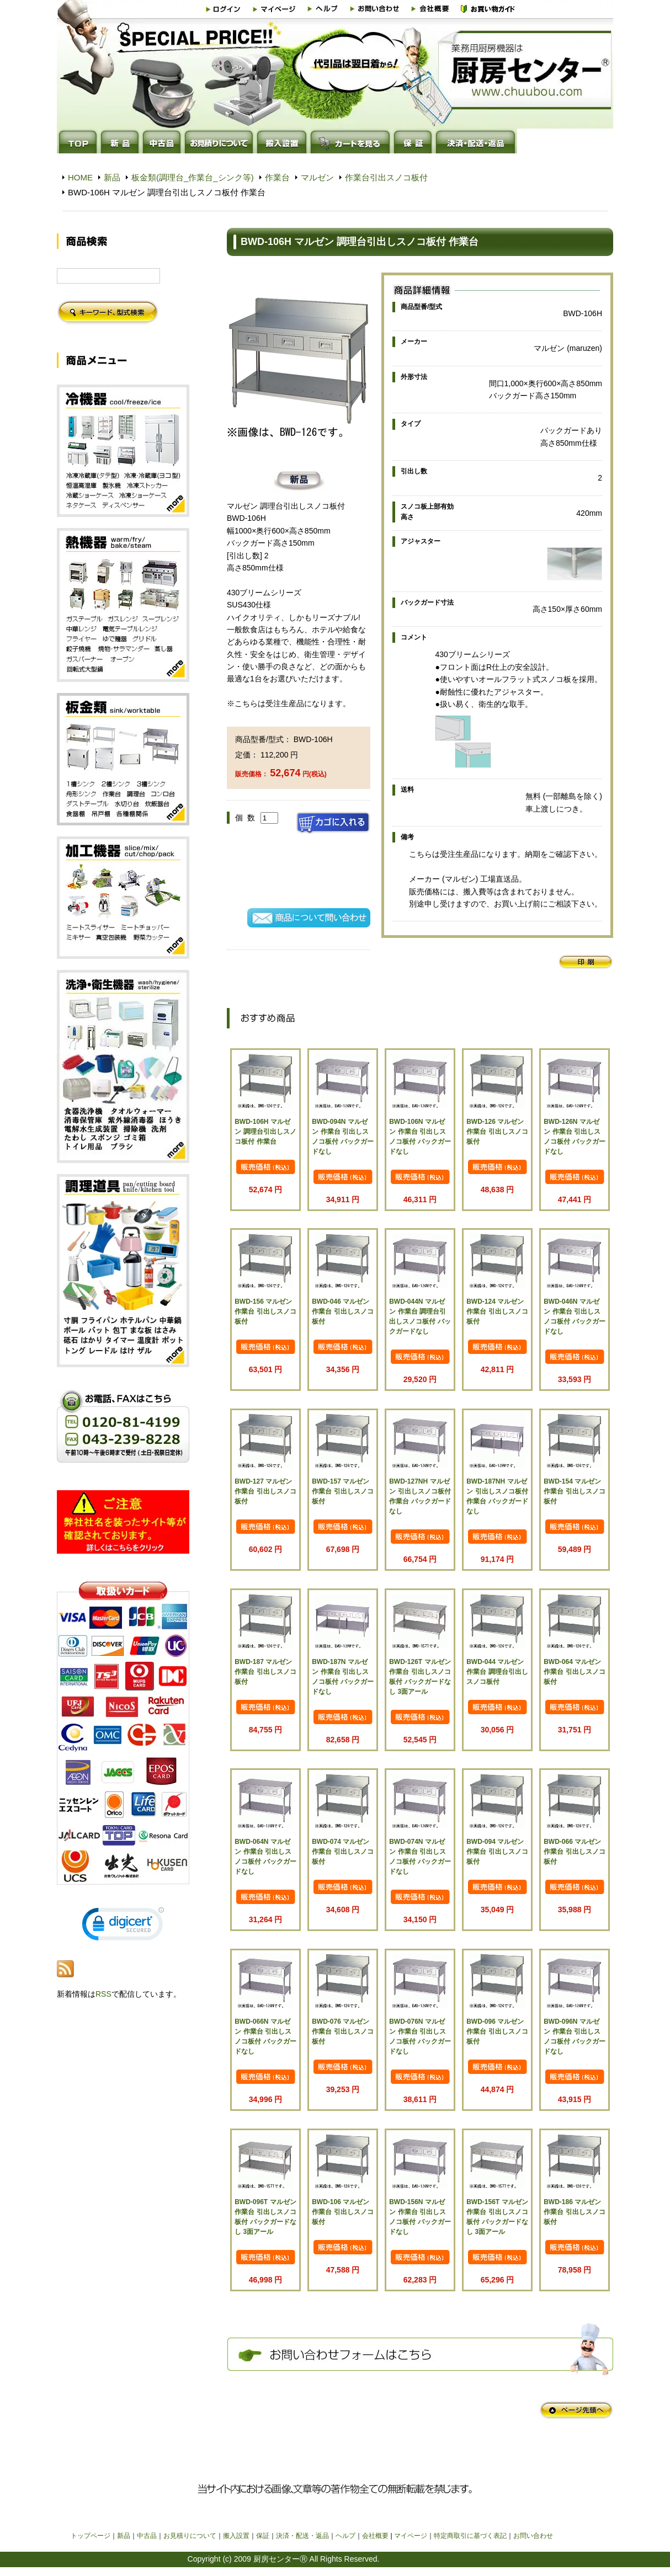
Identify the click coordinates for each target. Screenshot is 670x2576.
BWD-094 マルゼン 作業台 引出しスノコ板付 (497, 1851)
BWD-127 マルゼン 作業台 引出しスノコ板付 (265, 1491)
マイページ (410, 2536)
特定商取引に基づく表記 (470, 2536)
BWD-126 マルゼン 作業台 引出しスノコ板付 (497, 1131)
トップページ (90, 2536)
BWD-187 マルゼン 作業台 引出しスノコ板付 (265, 1672)
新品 (112, 177)
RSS (103, 1994)
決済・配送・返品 (302, 2536)
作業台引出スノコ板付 (386, 177)
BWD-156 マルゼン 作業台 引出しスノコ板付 (265, 1311)
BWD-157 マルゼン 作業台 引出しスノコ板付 (342, 1491)
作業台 (277, 177)
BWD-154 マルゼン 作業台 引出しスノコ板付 (574, 1491)
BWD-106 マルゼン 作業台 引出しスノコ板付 (342, 2212)
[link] (123, 1926)
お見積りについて (189, 2536)
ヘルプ (345, 2536)
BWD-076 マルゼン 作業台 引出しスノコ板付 (342, 2031)
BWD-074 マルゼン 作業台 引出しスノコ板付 (342, 1851)
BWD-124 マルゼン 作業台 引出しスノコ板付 (497, 1311)
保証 (262, 2536)
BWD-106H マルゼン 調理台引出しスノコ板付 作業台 (265, 1131)
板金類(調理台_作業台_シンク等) (192, 177)
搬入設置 (236, 2536)
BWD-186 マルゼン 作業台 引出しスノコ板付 (574, 2212)
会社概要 (375, 2536)
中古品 (147, 2536)
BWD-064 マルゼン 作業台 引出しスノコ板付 (574, 1672)
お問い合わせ (533, 2536)
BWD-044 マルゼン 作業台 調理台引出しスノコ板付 (497, 1672)
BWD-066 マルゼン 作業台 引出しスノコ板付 (574, 1851)
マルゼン (317, 177)
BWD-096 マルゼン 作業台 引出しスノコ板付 (497, 2031)
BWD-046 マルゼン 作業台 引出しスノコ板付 (342, 1311)
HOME (80, 177)
